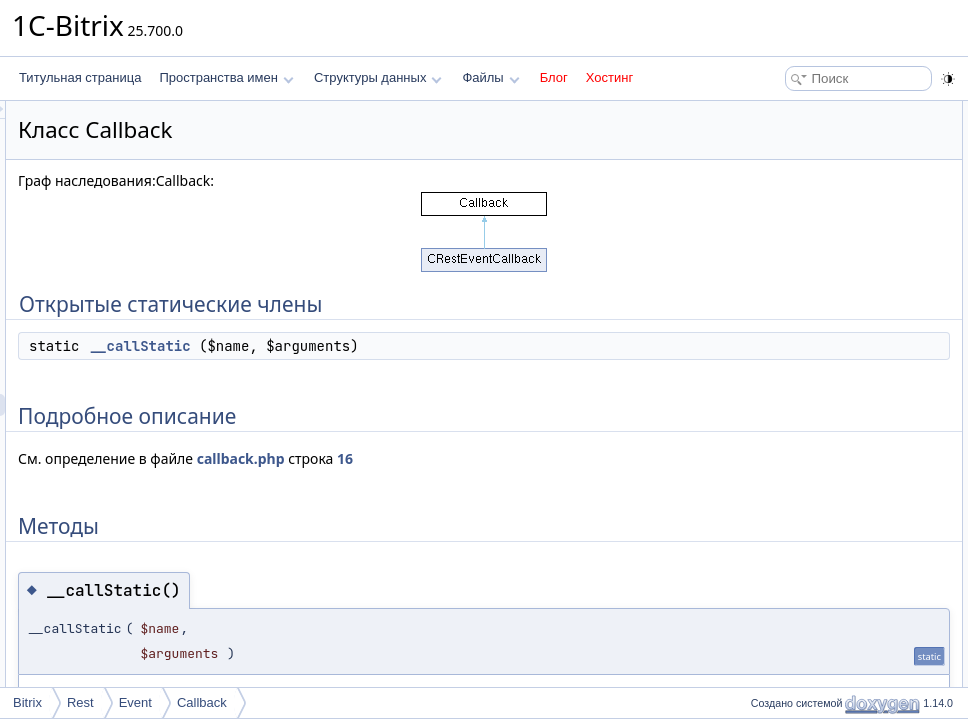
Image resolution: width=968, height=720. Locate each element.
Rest (80, 702)
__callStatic (390, 346)
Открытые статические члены (828, 112)
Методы (767, 178)
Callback (202, 702)
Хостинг (609, 77)
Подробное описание (804, 156)
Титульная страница (80, 77)
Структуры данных (378, 77)
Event (135, 702)
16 (595, 458)
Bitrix (27, 702)
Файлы (490, 77)
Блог (554, 77)
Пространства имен (226, 77)
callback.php (491, 458)
